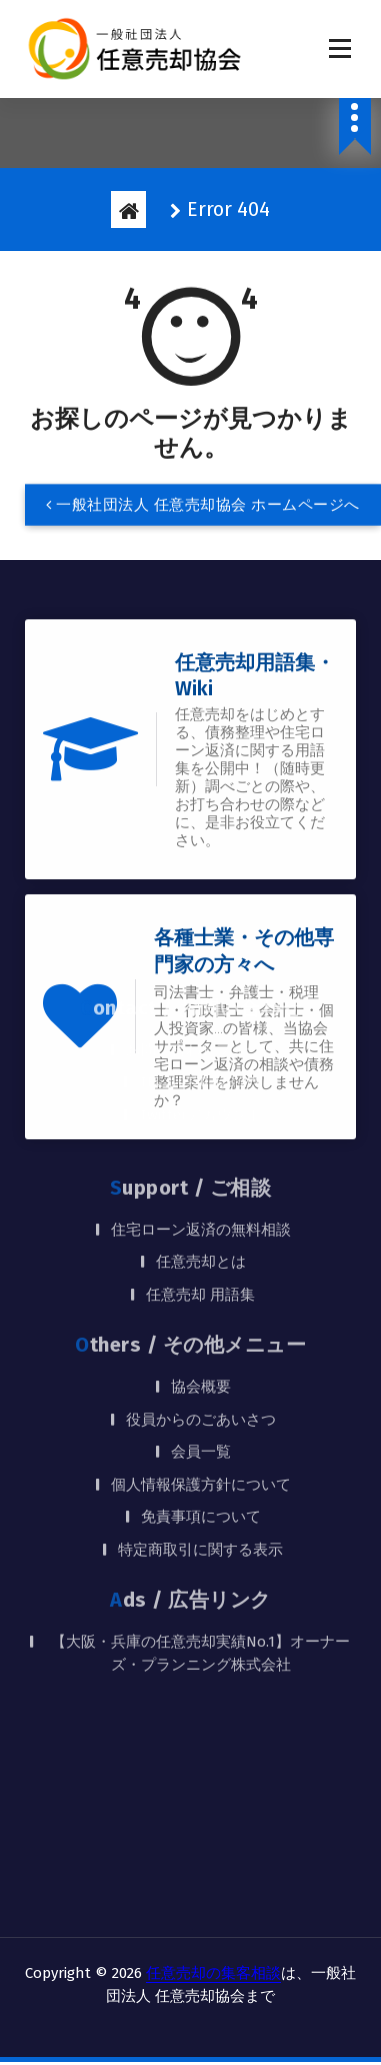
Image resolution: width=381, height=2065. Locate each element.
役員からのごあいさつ (201, 1243)
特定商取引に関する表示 (200, 1373)
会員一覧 (201, 1276)
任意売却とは (201, 1086)
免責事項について (201, 1341)
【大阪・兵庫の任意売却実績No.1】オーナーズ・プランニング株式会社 (200, 1477)
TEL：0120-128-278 (201, 906)
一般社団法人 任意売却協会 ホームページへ (203, 509)
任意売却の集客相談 (213, 1973)
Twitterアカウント (200, 938)
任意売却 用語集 (200, 1118)
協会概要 (201, 1211)
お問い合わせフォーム (201, 873)
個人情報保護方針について (201, 1308)
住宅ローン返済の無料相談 (201, 1053)
